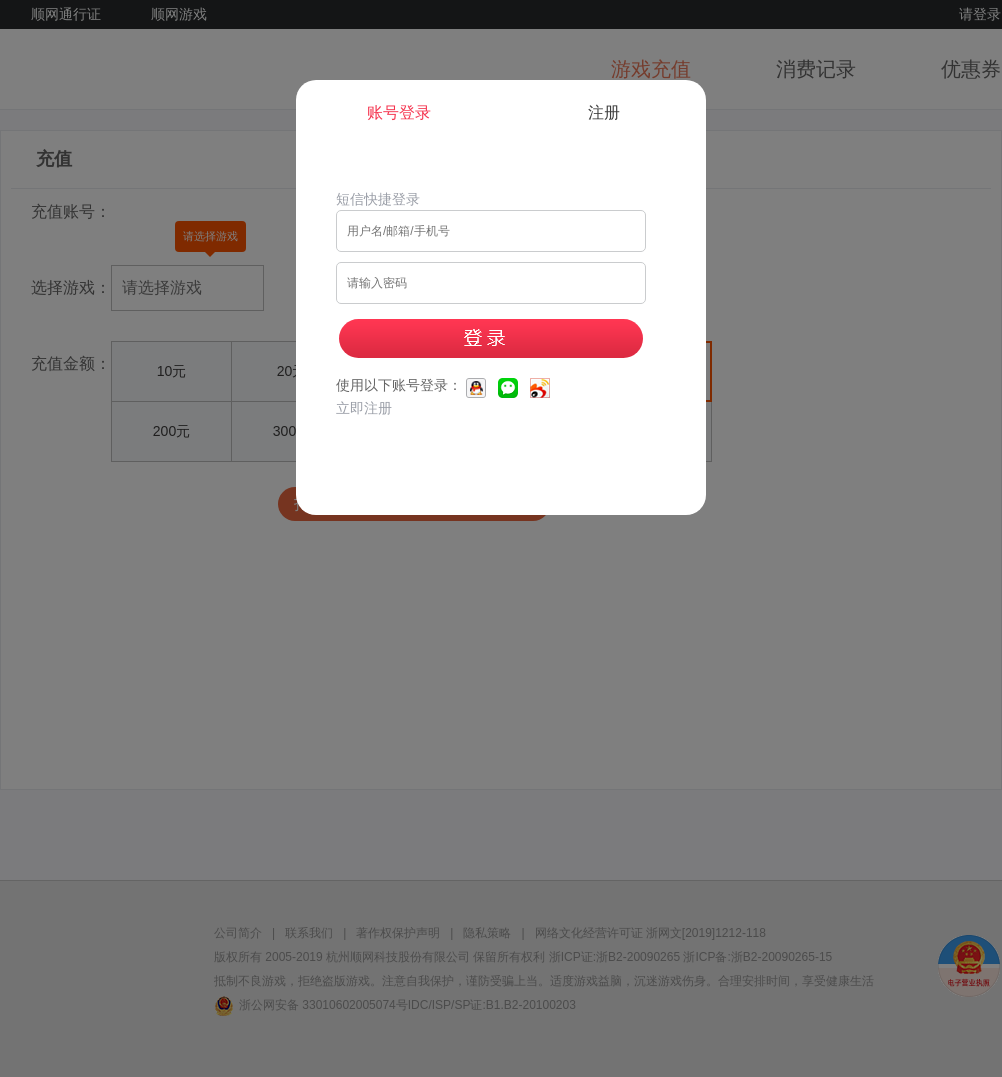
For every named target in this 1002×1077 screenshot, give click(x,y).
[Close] (722, 68)
